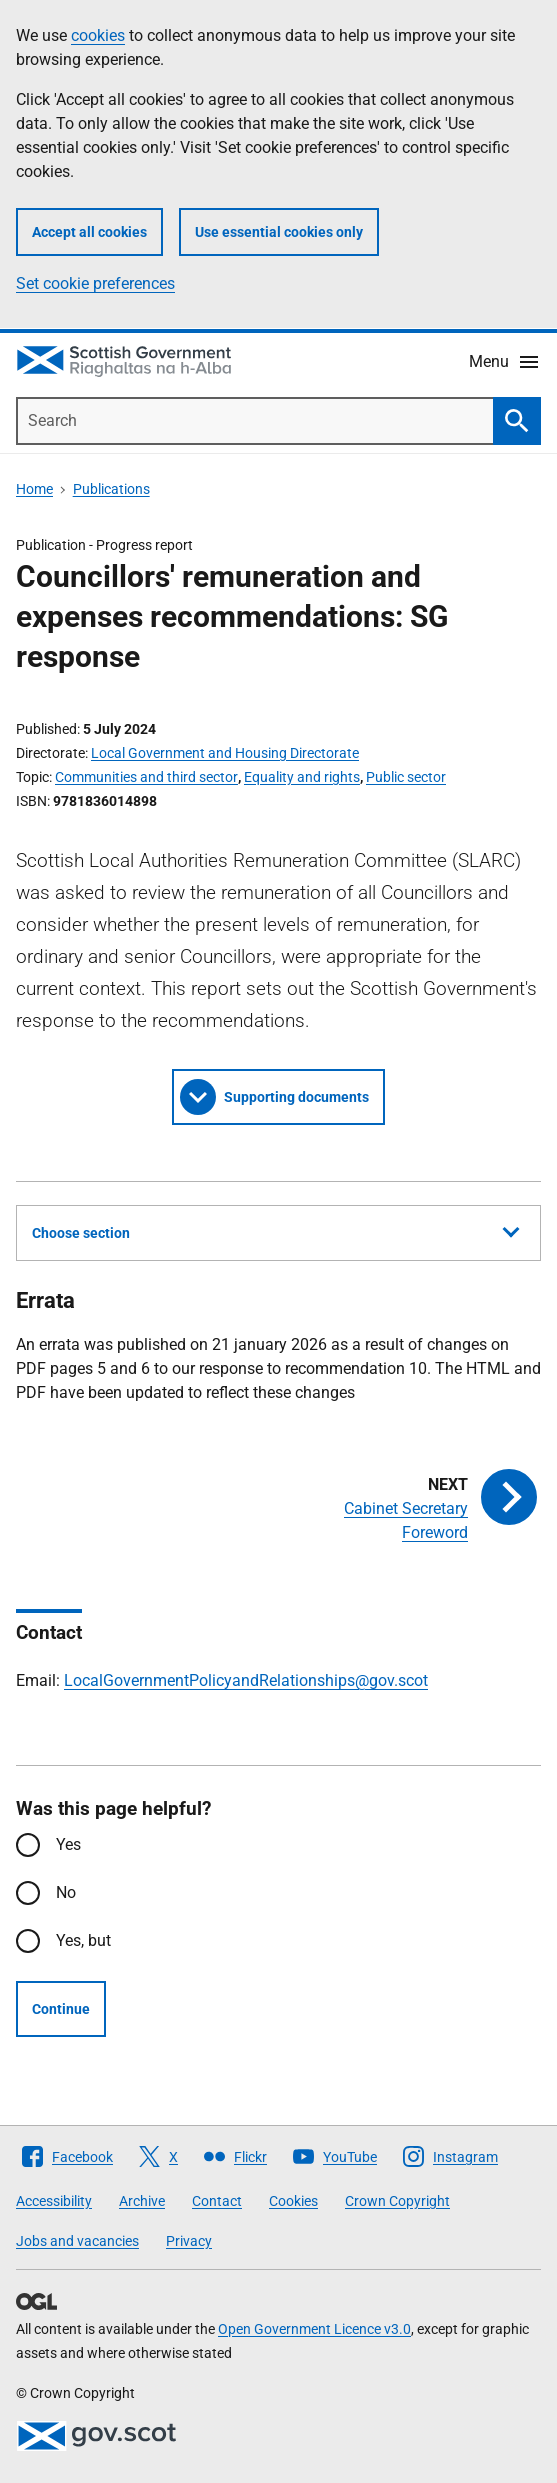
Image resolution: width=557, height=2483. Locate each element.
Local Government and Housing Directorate (225, 753)
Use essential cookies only (279, 232)
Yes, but (83, 1940)
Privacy (189, 2241)
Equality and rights (302, 777)
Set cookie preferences (95, 283)
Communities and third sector (146, 777)
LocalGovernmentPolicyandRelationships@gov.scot (246, 1680)
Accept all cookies (89, 232)
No (66, 1892)
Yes (68, 1844)
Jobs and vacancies (77, 2241)
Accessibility (54, 2201)
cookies (98, 35)
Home (34, 489)
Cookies (293, 2201)
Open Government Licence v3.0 (314, 2329)
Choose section (275, 1230)
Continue (61, 2009)
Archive (142, 2201)
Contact (217, 2201)
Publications (111, 489)
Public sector (406, 777)
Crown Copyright (397, 2201)
